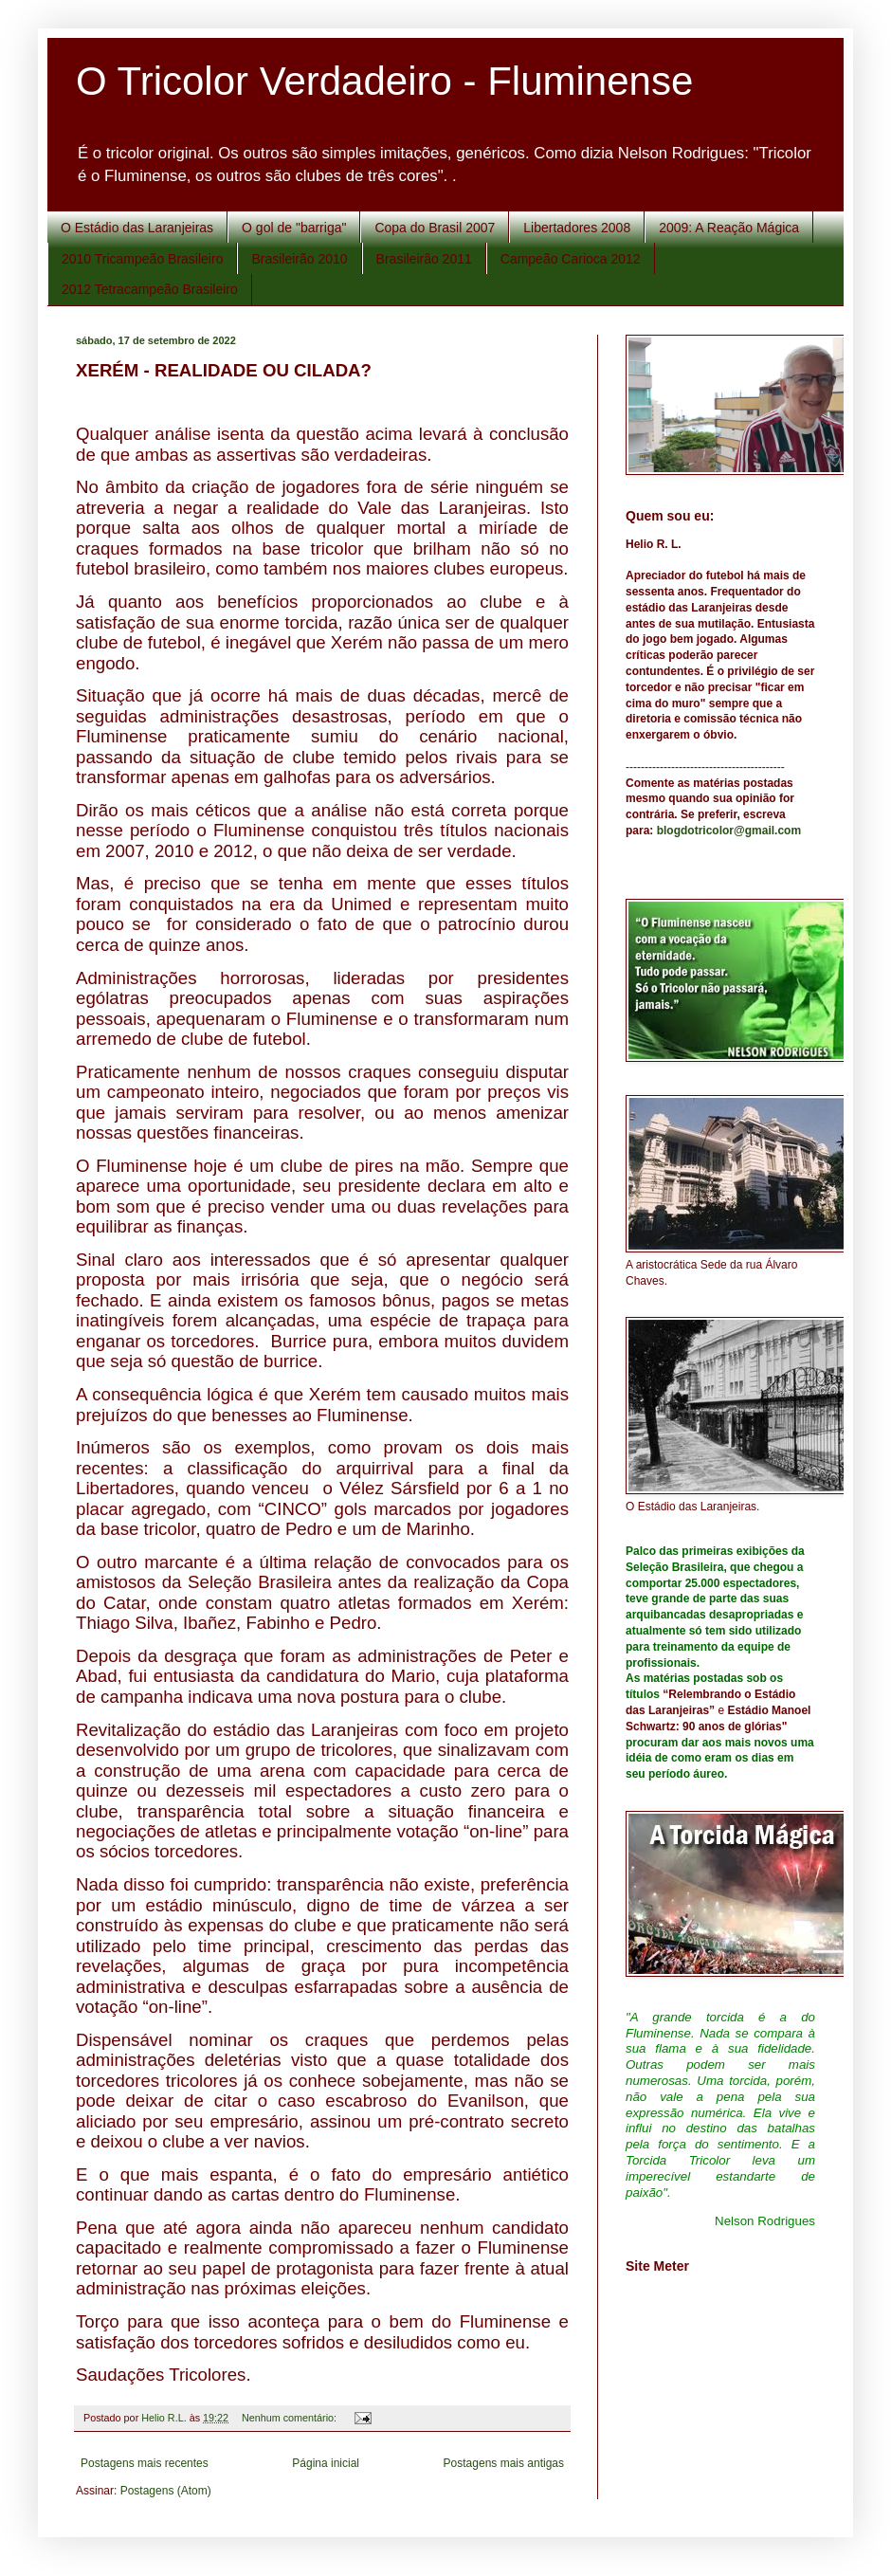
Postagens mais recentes (145, 2463)
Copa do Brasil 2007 (434, 227)
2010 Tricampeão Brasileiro (142, 258)
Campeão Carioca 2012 (570, 258)
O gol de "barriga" (294, 227)
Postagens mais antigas (504, 2463)
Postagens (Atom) (165, 2490)
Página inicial (325, 2463)
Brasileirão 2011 (424, 258)
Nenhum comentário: (290, 2417)
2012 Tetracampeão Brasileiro (150, 289)
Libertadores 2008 (576, 227)
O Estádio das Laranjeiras (137, 227)
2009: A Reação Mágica (729, 227)
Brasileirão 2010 (299, 258)
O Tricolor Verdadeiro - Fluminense (384, 81)
